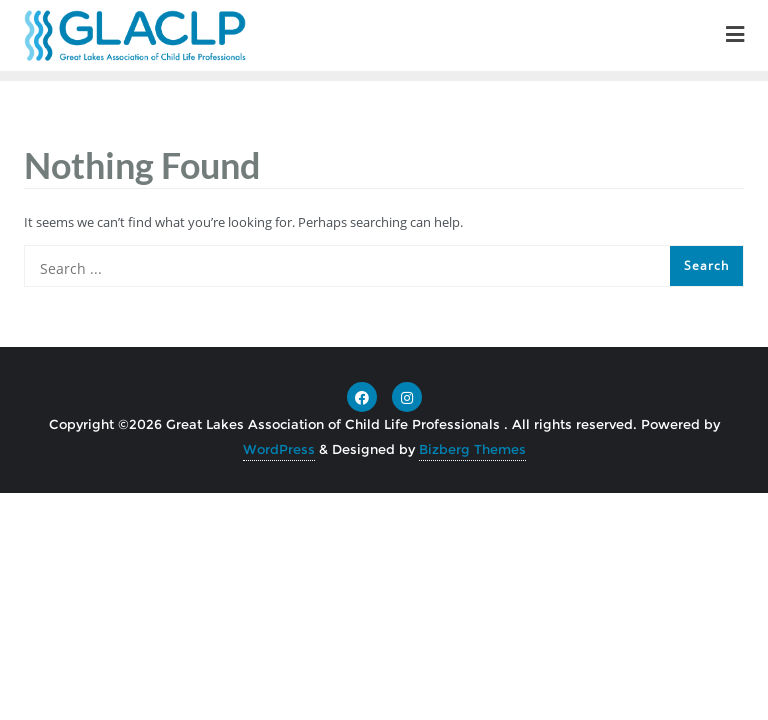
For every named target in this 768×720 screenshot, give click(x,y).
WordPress (279, 449)
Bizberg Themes (472, 449)
